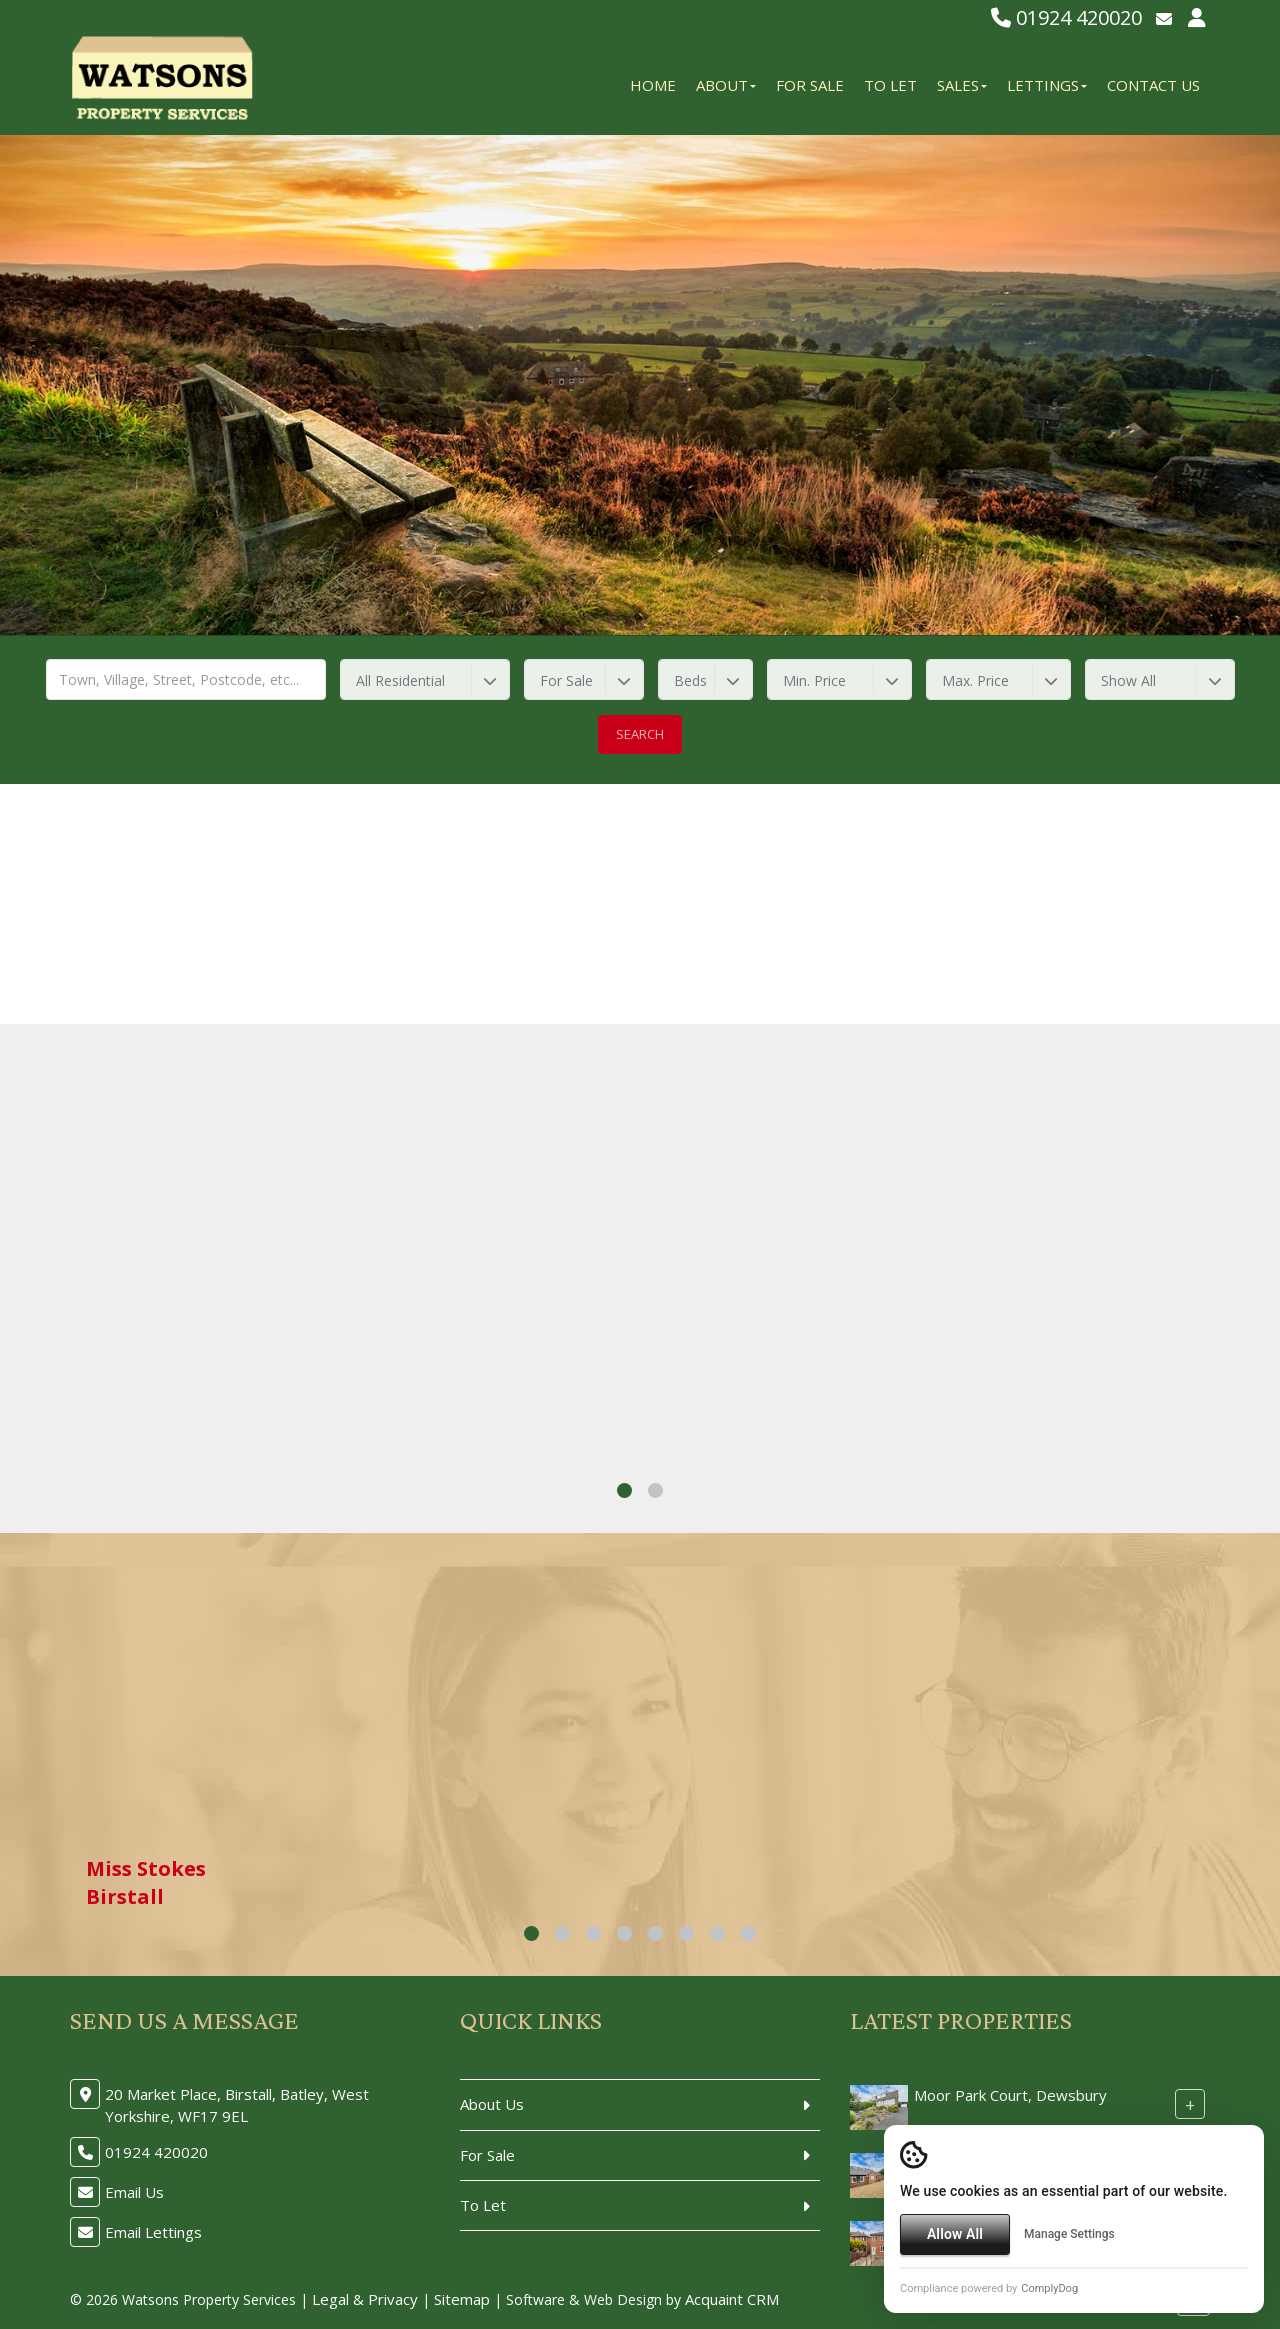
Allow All (955, 2234)
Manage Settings (1069, 2234)
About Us (492, 2104)
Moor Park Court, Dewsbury (1010, 2095)
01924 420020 (1066, 17)
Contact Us (1153, 85)
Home (653, 85)
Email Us (134, 2192)
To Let (890, 85)
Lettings (1047, 85)
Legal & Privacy (365, 2299)
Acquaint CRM (732, 2299)
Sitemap (462, 2299)
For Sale (810, 85)
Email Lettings (153, 2232)
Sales (962, 85)
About (726, 85)
